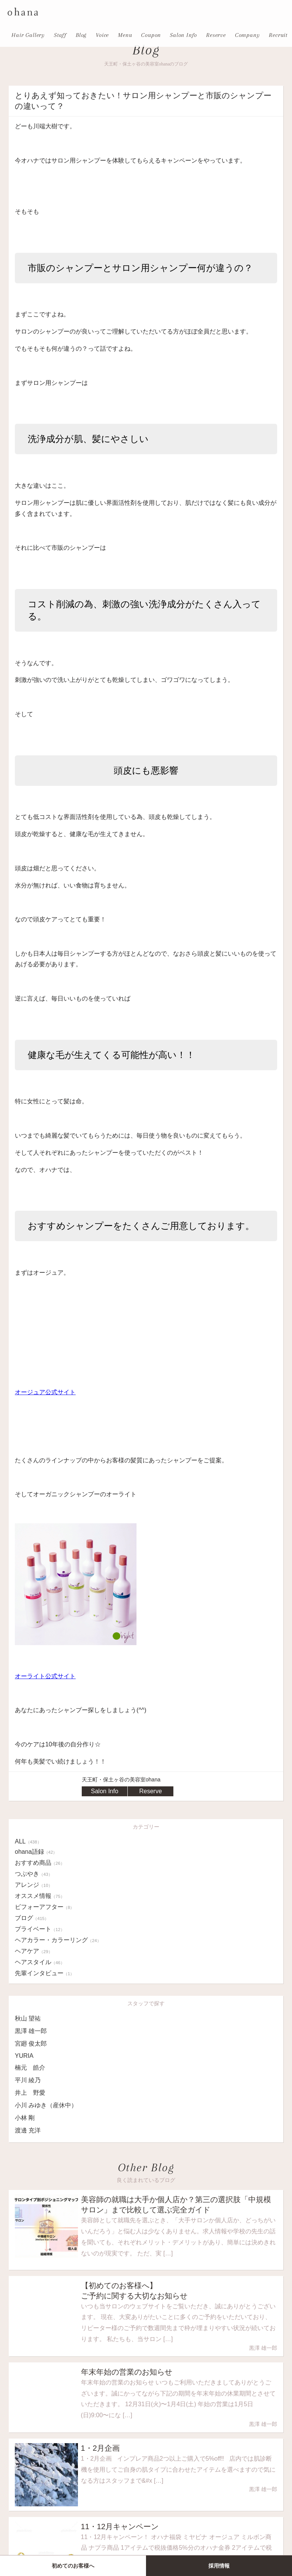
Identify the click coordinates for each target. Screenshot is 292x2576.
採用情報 (219, 2566)
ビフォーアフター (44, 1907)
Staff (60, 35)
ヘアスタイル (40, 1962)
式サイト (63, 1392)
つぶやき (33, 1874)
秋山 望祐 (28, 2018)
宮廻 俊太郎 (31, 2043)
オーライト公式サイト (45, 1676)
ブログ (32, 1918)
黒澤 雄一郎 (31, 2031)
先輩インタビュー (44, 1973)
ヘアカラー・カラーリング (58, 1940)
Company (247, 35)
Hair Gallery (28, 35)
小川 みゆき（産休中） (46, 2105)
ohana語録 (36, 1851)
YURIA (24, 2056)
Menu (125, 35)
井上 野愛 (30, 2092)
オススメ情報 (40, 1896)
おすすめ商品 (40, 1862)
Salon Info (183, 35)
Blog (81, 35)
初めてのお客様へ (73, 2566)
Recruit (278, 35)
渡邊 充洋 (28, 2130)
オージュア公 (33, 1392)
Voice (102, 35)
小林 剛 (25, 2118)
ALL (28, 1841)
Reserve (216, 35)
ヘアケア (33, 1951)
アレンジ (33, 1885)
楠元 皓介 (30, 2067)
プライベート (40, 1929)
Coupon (151, 35)
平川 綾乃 (28, 2080)
